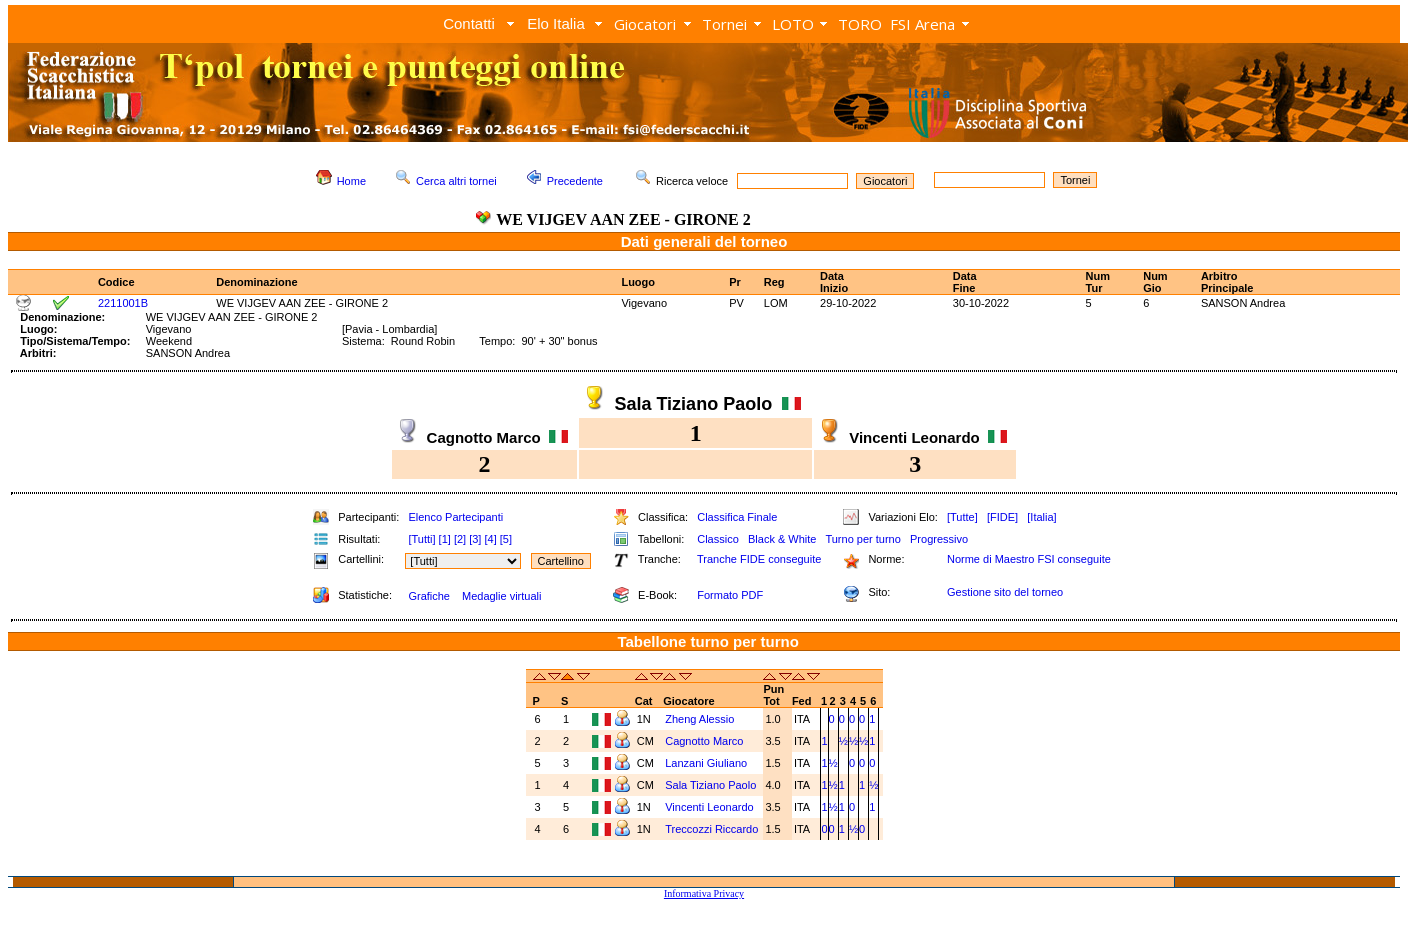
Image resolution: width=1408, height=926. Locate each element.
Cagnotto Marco (704, 741)
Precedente (575, 181)
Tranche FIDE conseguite (759, 559)
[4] (490, 539)
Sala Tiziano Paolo (710, 785)
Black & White (782, 539)
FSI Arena (922, 24)
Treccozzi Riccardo (711, 829)
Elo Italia (556, 23)
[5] (506, 539)
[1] (445, 539)
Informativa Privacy (704, 893)
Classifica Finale (737, 517)
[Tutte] (962, 517)
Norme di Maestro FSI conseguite (1029, 559)
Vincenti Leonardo (709, 807)
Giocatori (645, 24)
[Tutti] (421, 539)
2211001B (123, 303)
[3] (475, 539)
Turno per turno (862, 539)
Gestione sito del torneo (1005, 592)
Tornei (724, 24)
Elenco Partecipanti (455, 517)
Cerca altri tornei (456, 181)
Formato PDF (730, 595)
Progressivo (939, 539)
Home (351, 181)
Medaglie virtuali (501, 596)
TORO (860, 24)
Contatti (469, 23)
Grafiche (429, 596)
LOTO (793, 24)
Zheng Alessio (699, 719)
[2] (460, 539)
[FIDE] (1002, 517)
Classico (718, 539)
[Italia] (1041, 517)
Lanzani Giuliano (706, 763)
